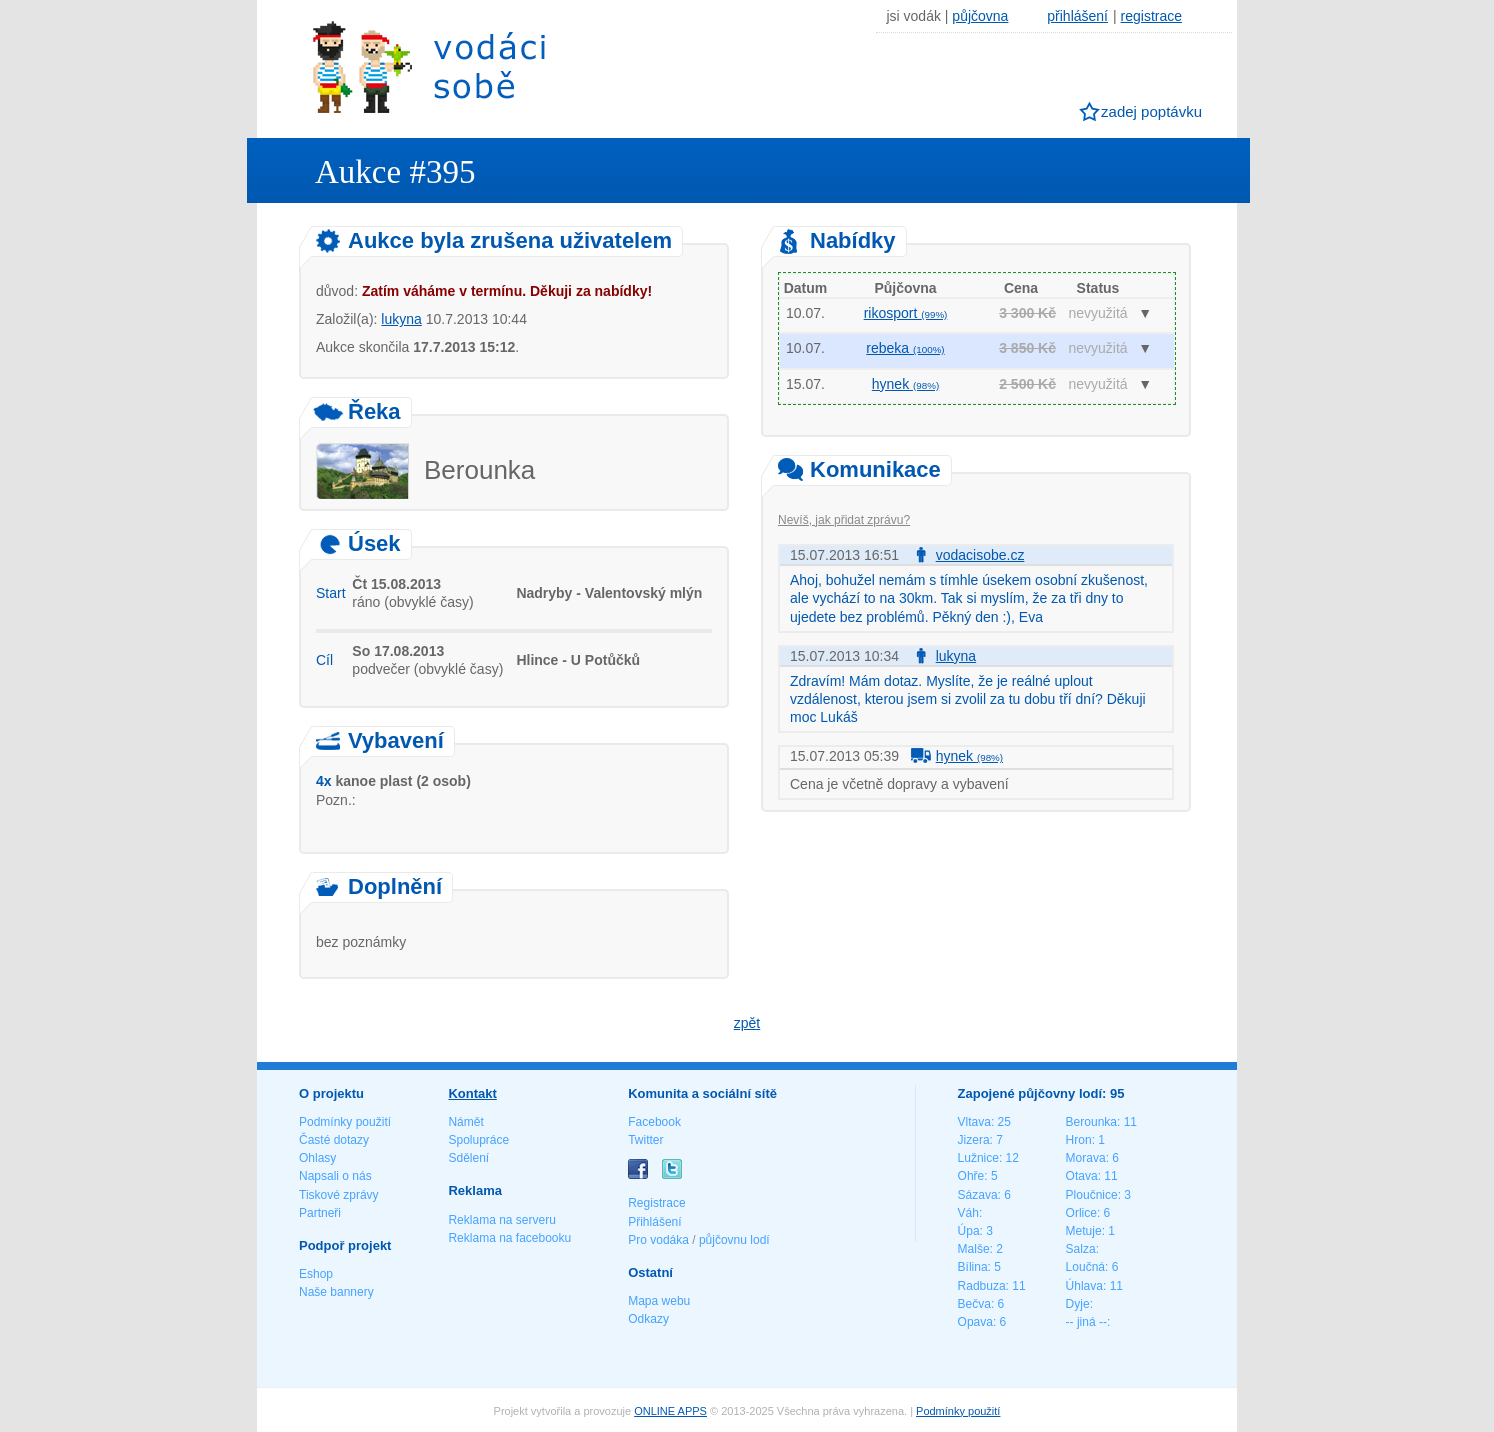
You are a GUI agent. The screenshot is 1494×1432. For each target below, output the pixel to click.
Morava (1086, 1158)
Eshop (316, 1274)
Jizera (974, 1140)
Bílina (973, 1267)
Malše (974, 1249)
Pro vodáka (658, 1240)
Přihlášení (654, 1222)
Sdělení (468, 1158)
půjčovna (980, 16)
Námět (465, 1122)
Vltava (974, 1122)
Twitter (645, 1140)
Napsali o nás (335, 1176)
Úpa (969, 1231)
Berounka (1091, 1122)
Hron (1079, 1140)
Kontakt (472, 1093)
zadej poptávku (1151, 111)
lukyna (401, 319)
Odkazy (648, 1319)
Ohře (971, 1176)
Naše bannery (336, 1292)
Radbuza (982, 1286)
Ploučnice (1092, 1195)
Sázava (978, 1195)
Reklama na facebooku (509, 1238)
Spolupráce (478, 1140)
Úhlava (1084, 1286)
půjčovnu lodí (734, 1240)
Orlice (1081, 1213)
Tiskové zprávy (339, 1195)
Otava (1082, 1176)
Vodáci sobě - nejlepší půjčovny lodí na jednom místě (429, 66)
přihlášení (1077, 16)
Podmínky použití (345, 1122)
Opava (975, 1322)
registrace (1151, 16)
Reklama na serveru (501, 1220)
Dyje (1078, 1304)
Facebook (654, 1122)
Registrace (656, 1203)
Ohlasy (317, 1158)
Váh (968, 1213)
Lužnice (978, 1158)
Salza (1081, 1249)
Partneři (320, 1213)
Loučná (1085, 1267)
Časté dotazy (334, 1140)
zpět (747, 1023)
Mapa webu (659, 1301)
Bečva (974, 1304)
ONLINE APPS (670, 1411)
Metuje (1084, 1231)
